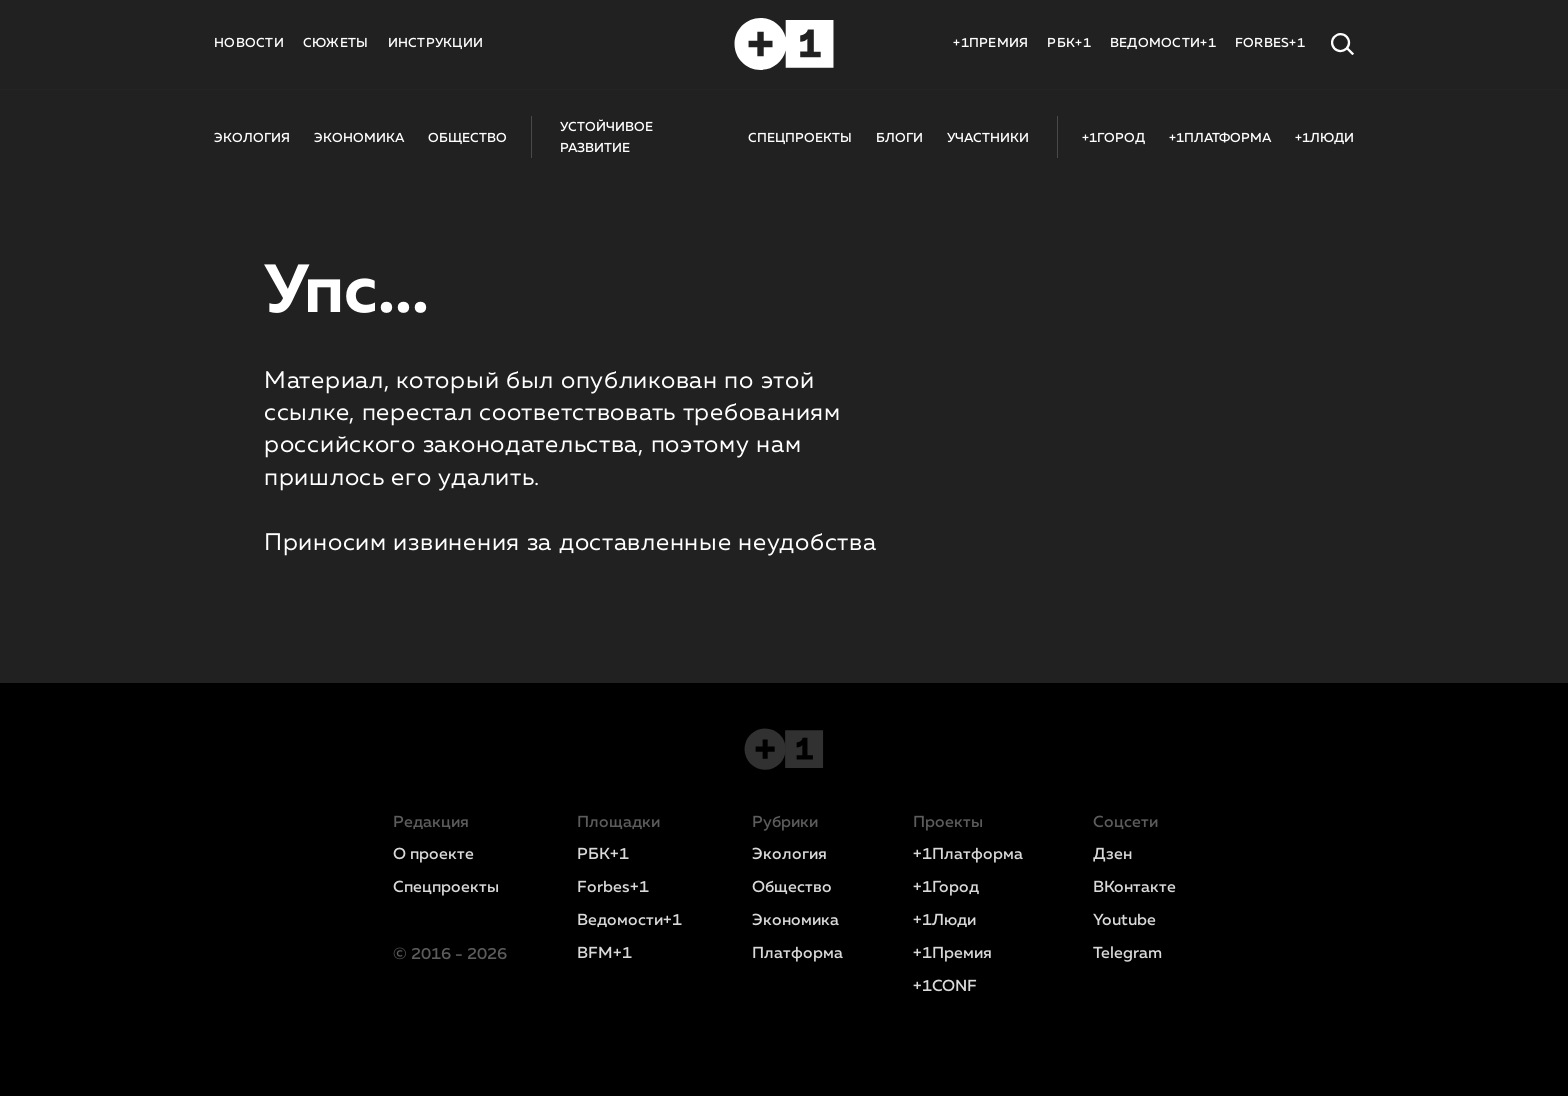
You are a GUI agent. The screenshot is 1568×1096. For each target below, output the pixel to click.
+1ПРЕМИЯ (990, 43)
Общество (792, 888)
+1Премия (952, 954)
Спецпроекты (446, 888)
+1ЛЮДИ (1324, 138)
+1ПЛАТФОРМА (1220, 138)
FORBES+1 (1270, 43)
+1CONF (945, 987)
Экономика (795, 921)
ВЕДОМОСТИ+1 (1163, 43)
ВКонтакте (1134, 888)
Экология (789, 855)
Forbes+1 (613, 888)
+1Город (946, 888)
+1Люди (944, 921)
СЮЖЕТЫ (336, 43)
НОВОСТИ (249, 43)
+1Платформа (968, 855)
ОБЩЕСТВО (467, 138)
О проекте (433, 855)
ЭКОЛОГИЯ (252, 138)
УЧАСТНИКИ (988, 138)
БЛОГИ (899, 138)
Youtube (1124, 921)
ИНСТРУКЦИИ (436, 43)
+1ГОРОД (1113, 138)
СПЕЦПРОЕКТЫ (800, 138)
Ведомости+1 (629, 921)
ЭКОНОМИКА (359, 138)
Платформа (797, 954)
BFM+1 (604, 954)
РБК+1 (1068, 43)
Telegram (1127, 954)
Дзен (1112, 855)
